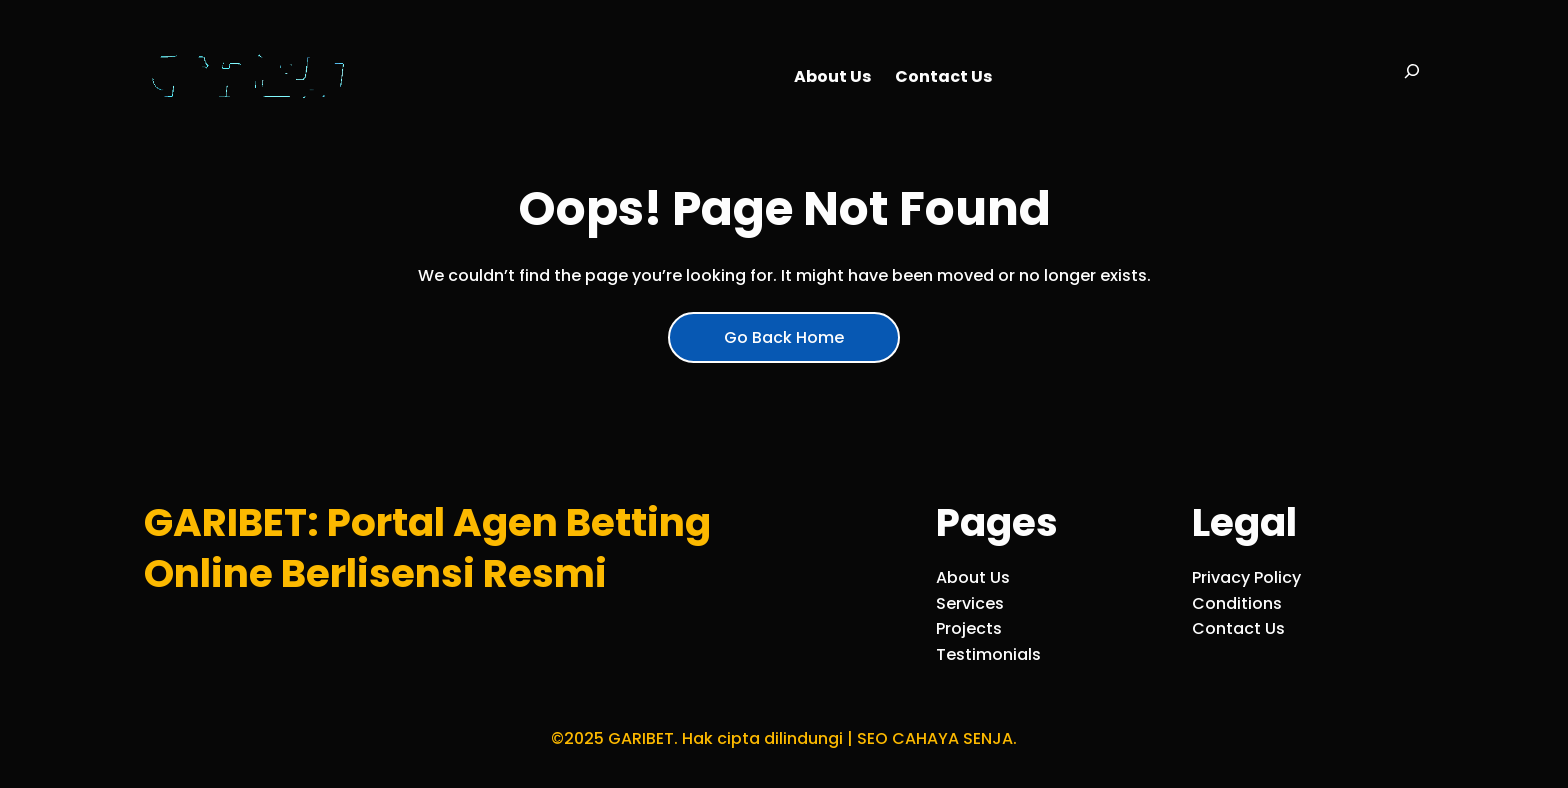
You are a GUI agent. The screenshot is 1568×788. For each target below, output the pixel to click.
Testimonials (988, 654)
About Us (973, 577)
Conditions (1237, 603)
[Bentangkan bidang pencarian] (1412, 77)
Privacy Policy (1246, 577)
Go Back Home (784, 337)
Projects (969, 628)
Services (970, 603)
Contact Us (1238, 628)
